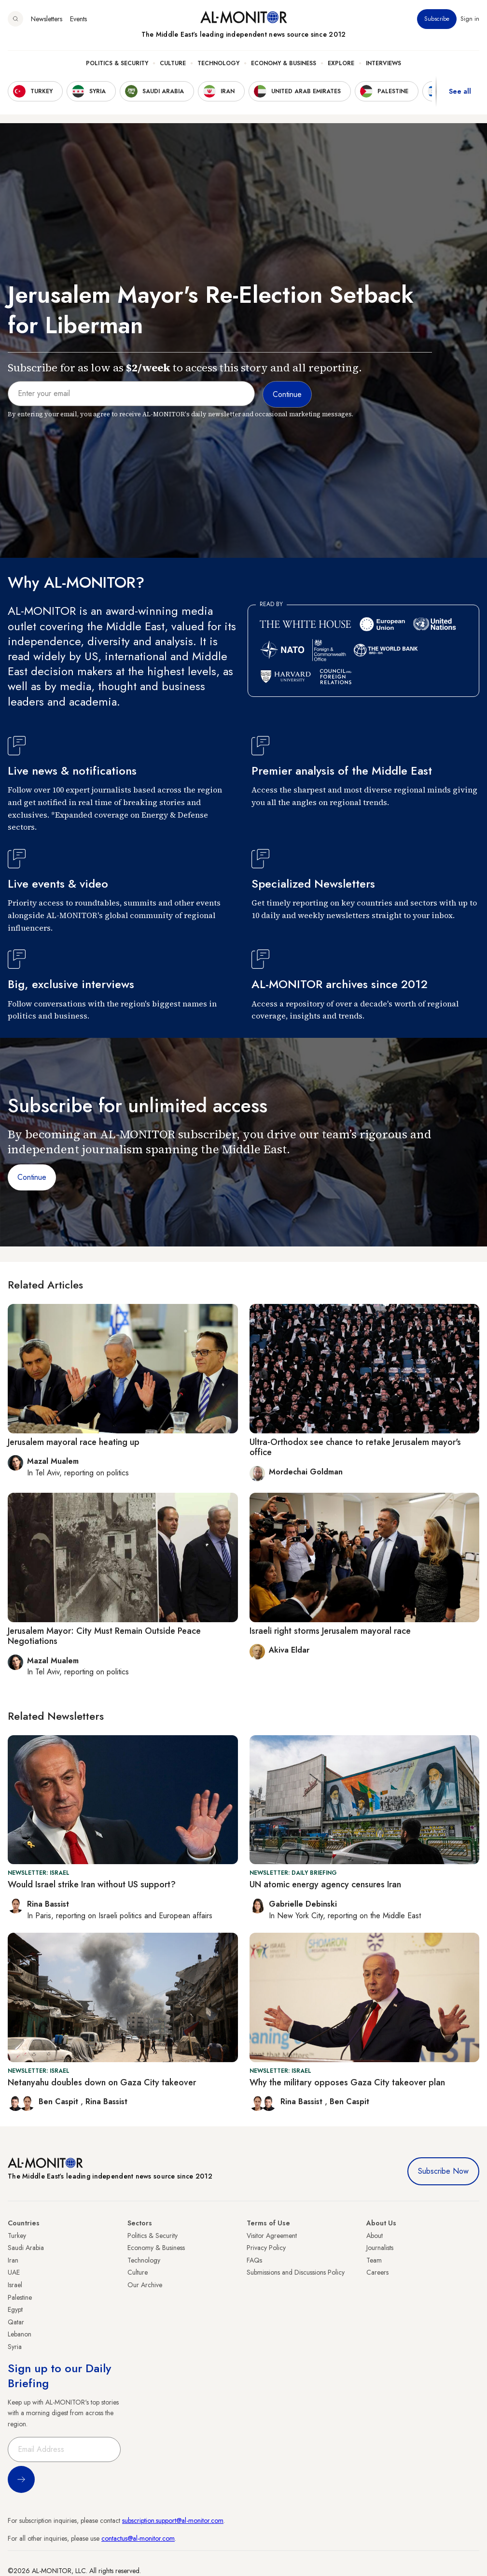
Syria (15, 2346)
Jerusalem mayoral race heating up (73, 1442)
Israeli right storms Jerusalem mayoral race (330, 1631)
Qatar (16, 2322)
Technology (218, 63)
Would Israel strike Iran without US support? (92, 1884)
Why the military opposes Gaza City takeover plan (347, 2082)
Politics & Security (117, 63)
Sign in (469, 18)
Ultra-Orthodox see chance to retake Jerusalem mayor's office (355, 1447)
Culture (173, 63)
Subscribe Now (443, 2171)
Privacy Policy (266, 2247)
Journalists (379, 2247)
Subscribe (436, 18)
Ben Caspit (60, 2101)
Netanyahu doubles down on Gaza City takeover (102, 2082)
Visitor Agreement (272, 2235)
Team (374, 2260)
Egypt (15, 2309)
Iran (13, 2260)
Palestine (20, 2297)
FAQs (254, 2260)
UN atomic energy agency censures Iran (325, 1884)
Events (78, 19)
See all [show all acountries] (460, 91)
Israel (15, 2285)
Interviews (383, 63)
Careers (377, 2272)
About (374, 2235)
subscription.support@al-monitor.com (172, 2520)
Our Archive (144, 2285)
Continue (31, 1177)
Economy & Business (283, 63)
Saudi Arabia (26, 2247)
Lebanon (19, 2334)
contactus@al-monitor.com (138, 2538)
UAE (14, 2272)
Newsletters (46, 19)
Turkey (17, 2235)
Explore (341, 63)
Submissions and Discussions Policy (296, 2272)
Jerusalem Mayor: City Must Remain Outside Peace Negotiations (104, 1636)
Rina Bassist (106, 2101)
